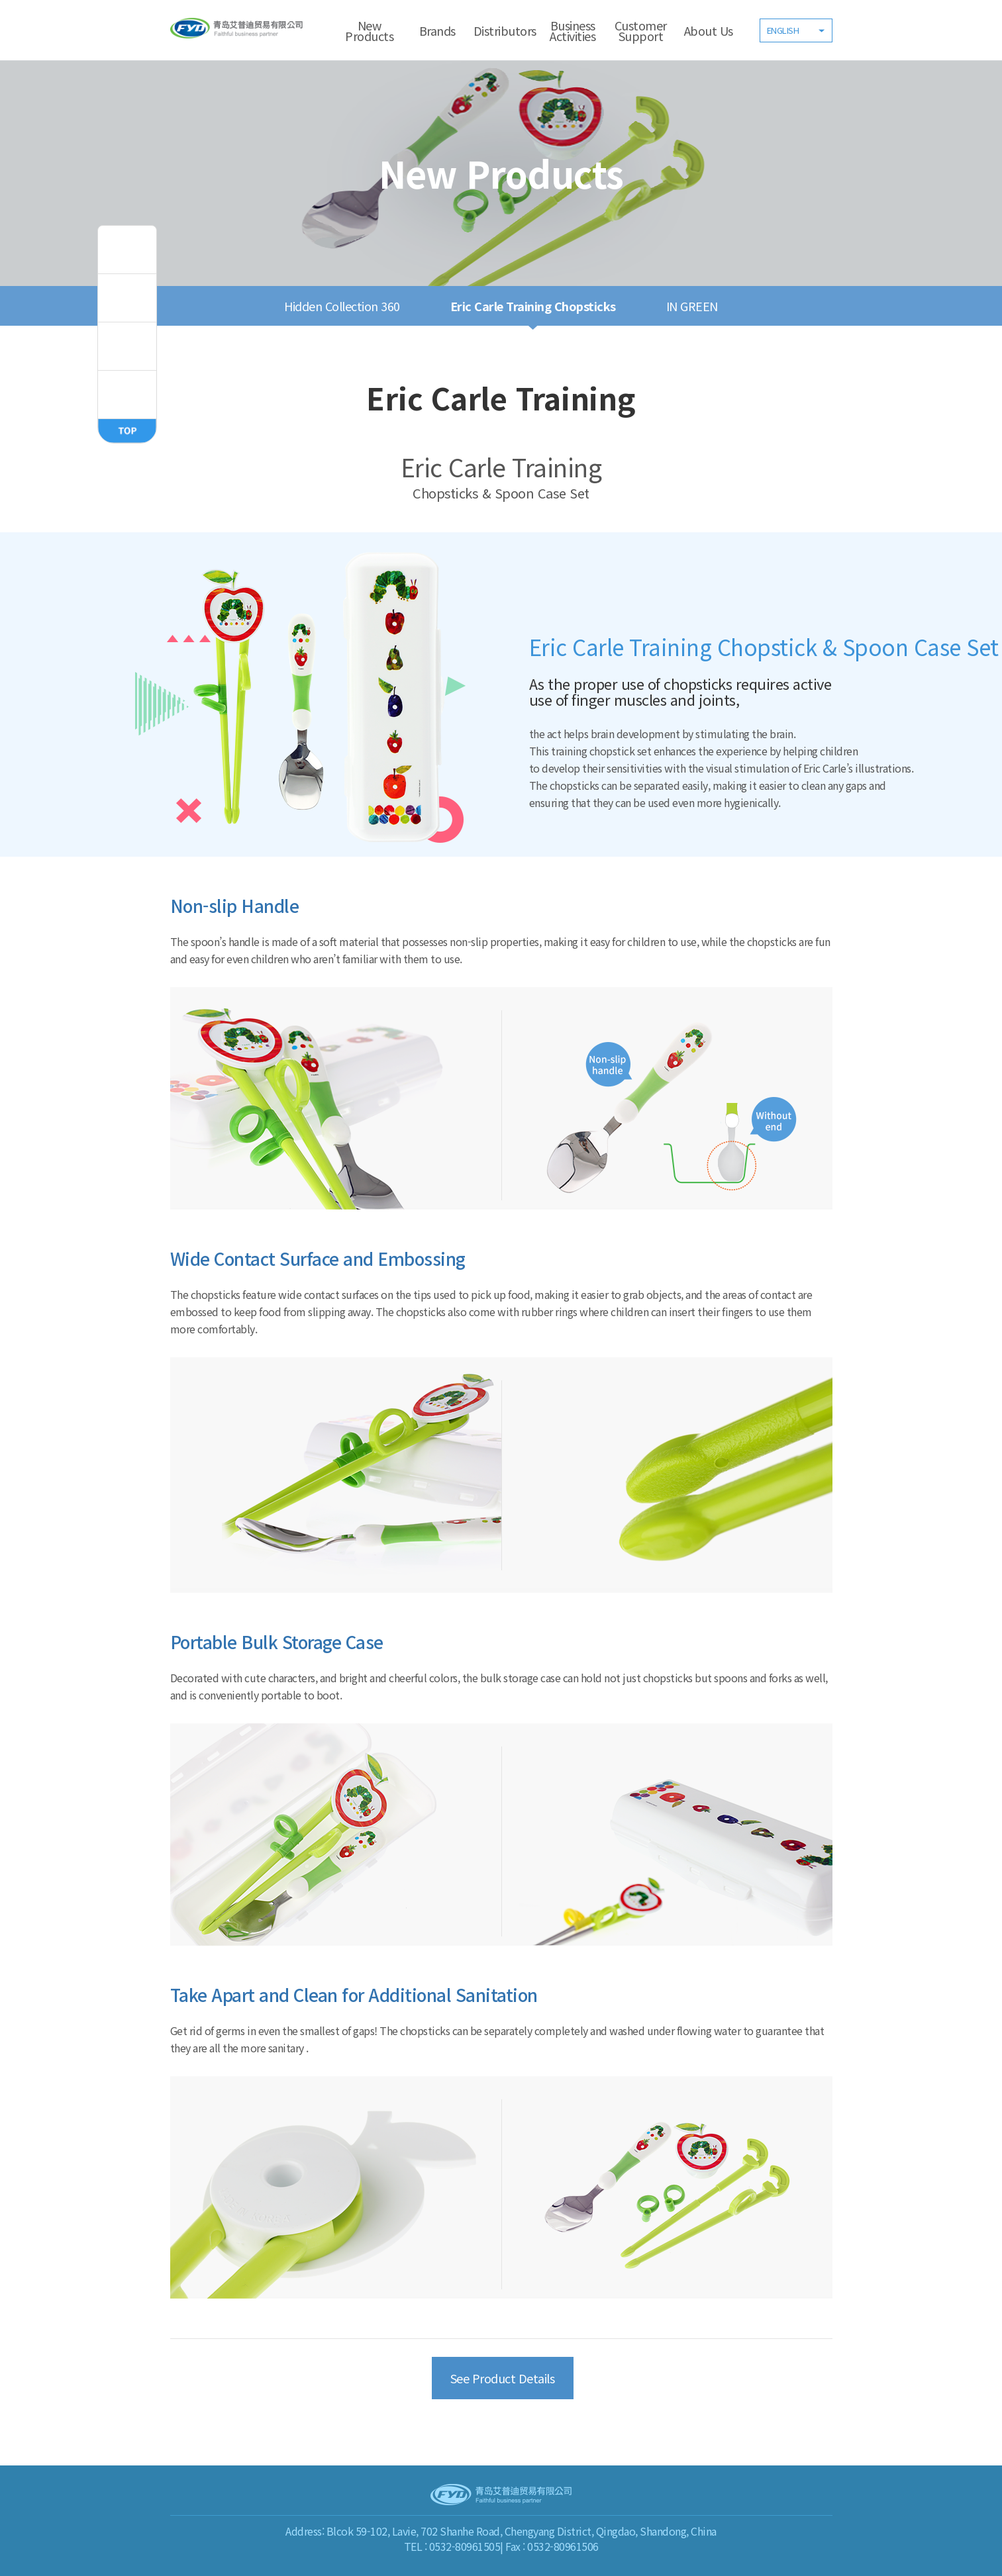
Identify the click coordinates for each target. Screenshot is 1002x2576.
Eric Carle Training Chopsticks (533, 305)
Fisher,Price (127, 298)
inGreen (127, 346)
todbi (127, 249)
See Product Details (502, 2378)
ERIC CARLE (127, 394)
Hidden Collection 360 (342, 305)
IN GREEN (692, 305)
